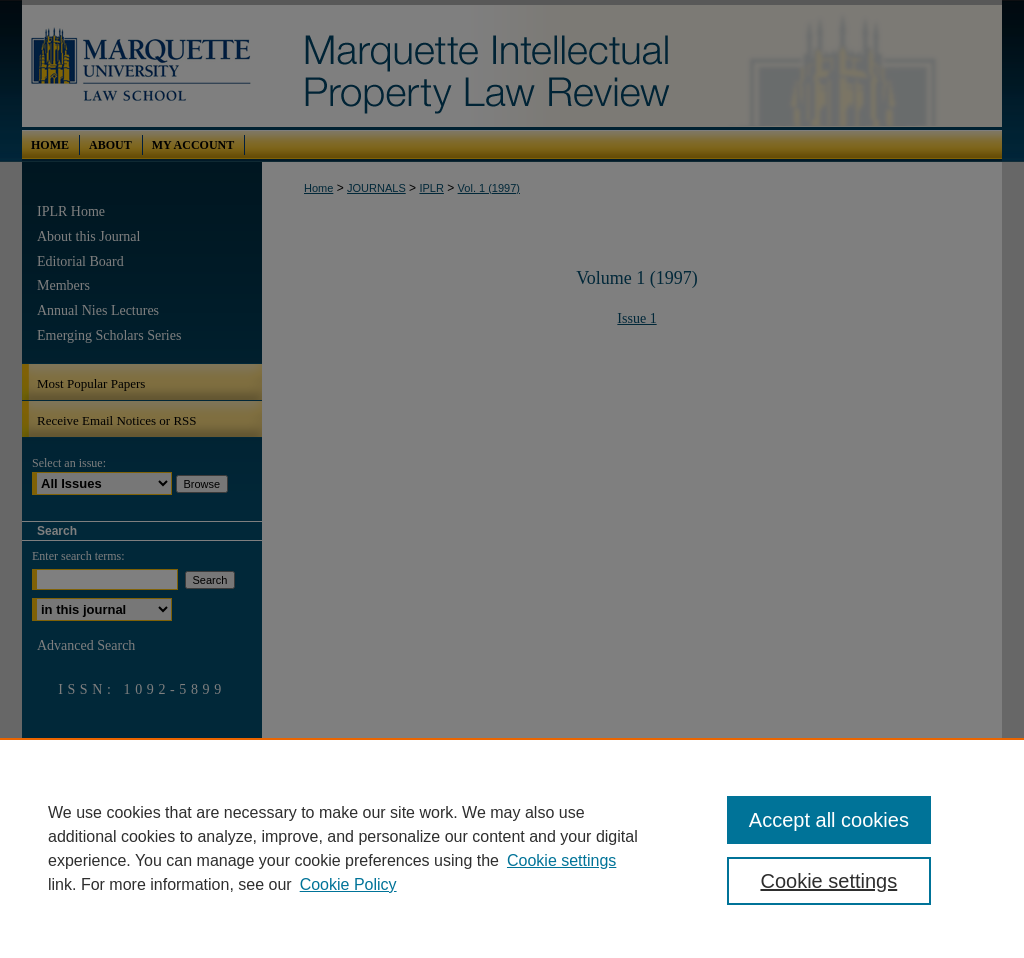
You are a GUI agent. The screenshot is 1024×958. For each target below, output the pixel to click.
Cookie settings (561, 860)
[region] (512, 848)
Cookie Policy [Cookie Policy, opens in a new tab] (348, 884)
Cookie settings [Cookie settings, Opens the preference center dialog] (828, 881)
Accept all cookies (829, 820)
